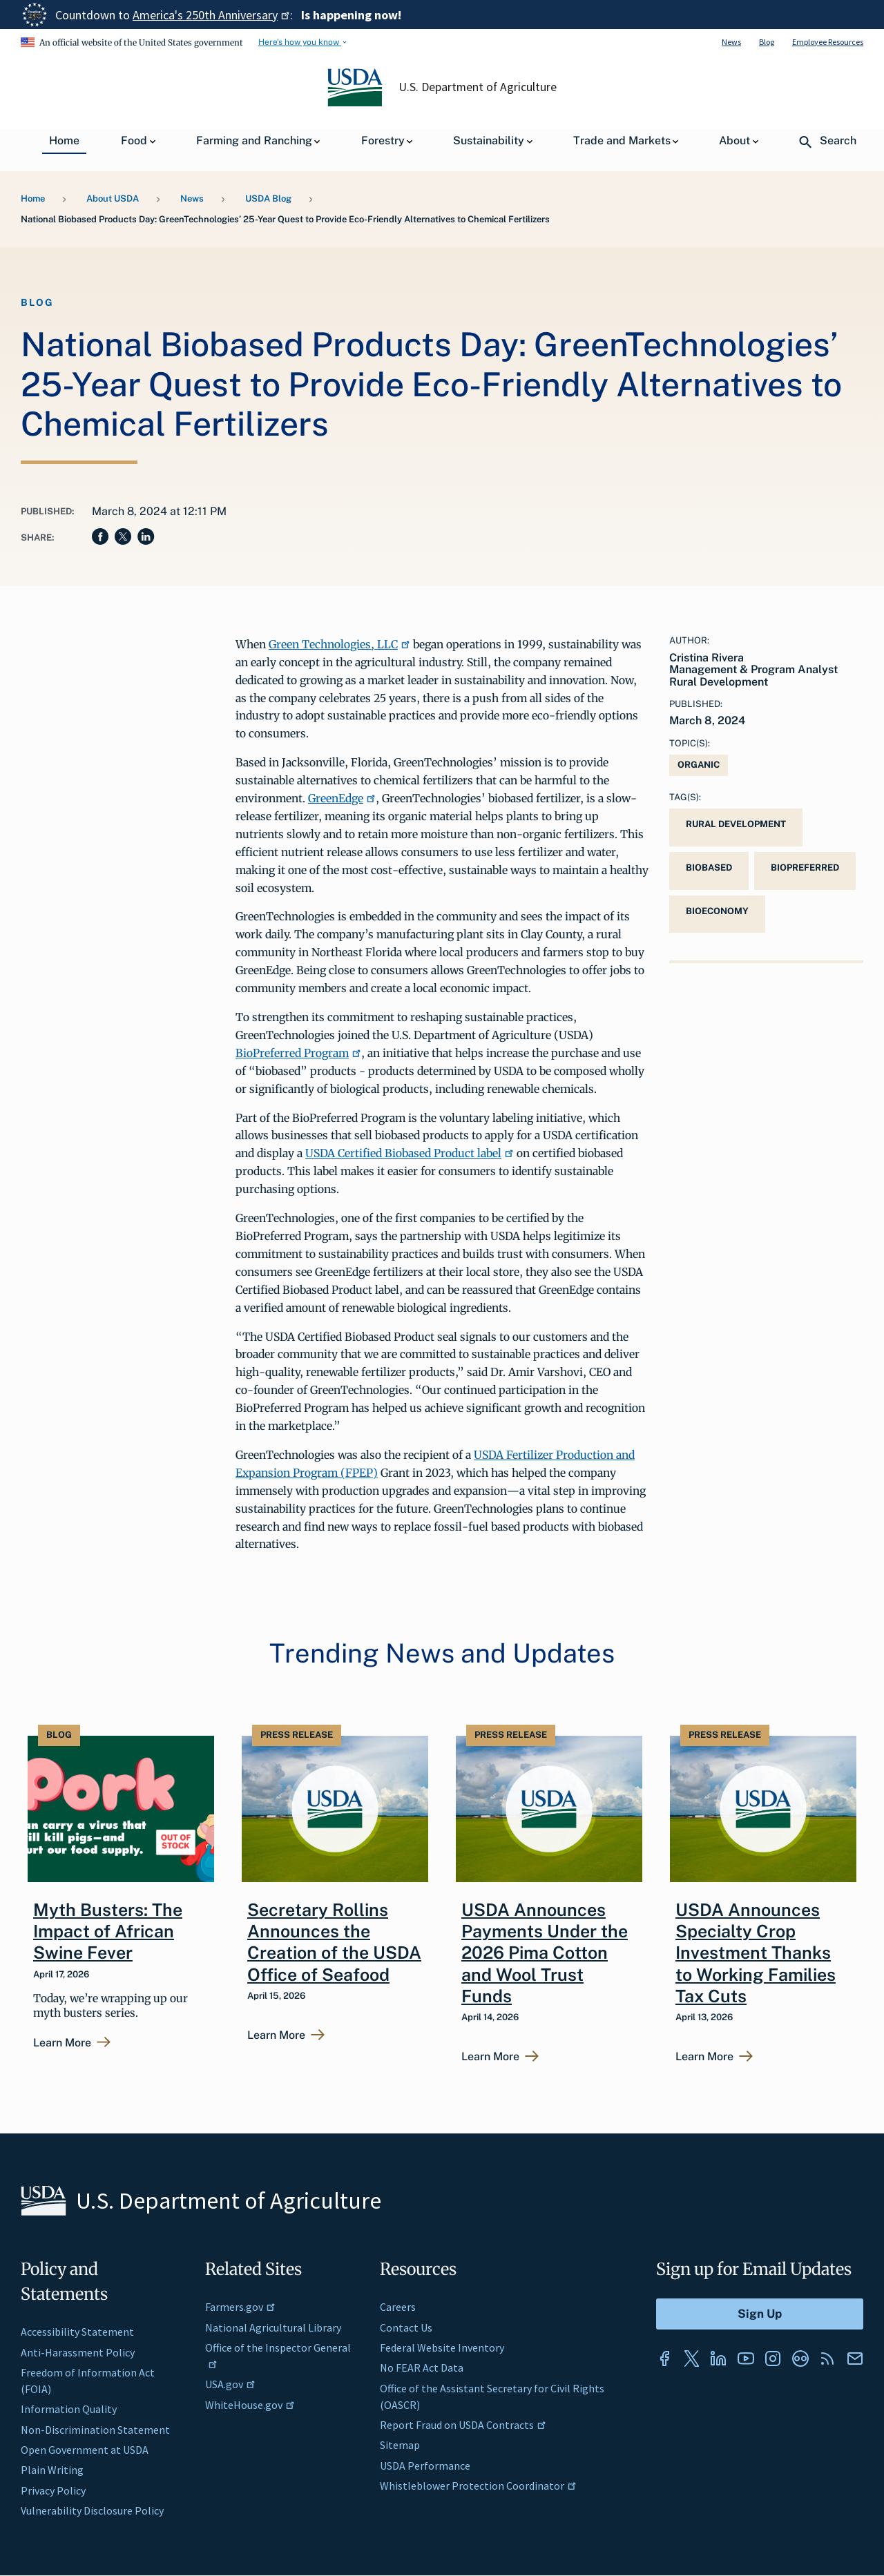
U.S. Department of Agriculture (478, 86)
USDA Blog (268, 198)
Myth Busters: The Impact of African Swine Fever (107, 1931)
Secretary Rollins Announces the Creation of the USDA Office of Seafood (334, 1942)
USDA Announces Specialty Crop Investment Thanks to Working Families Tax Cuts (755, 1952)
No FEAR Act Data (421, 2367)
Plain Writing (52, 2470)
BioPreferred (805, 867)
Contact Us (406, 2327)
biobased (709, 867)
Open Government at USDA (84, 2450)
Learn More (62, 2043)
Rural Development (736, 824)
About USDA (112, 198)
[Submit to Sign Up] (759, 2314)
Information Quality (69, 2409)
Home (33, 198)
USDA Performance (425, 2465)
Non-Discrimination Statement (95, 2430)
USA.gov (230, 2384)
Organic (699, 764)
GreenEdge (342, 798)
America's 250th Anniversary (211, 15)
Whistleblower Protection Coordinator (478, 2485)
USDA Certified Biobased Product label (409, 1153)
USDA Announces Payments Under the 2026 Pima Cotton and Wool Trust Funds (544, 1952)
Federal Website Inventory (442, 2347)
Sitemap (400, 2445)
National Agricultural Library (273, 2327)
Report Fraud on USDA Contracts (463, 2425)
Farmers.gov (240, 2307)
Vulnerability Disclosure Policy (92, 2510)
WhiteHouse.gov (250, 2405)
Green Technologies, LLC (339, 644)
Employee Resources (827, 42)
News (731, 42)
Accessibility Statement (77, 2331)
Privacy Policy (53, 2490)
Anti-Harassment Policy (78, 2352)
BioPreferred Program (298, 1053)
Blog (766, 42)
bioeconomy (717, 911)
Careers (398, 2307)
